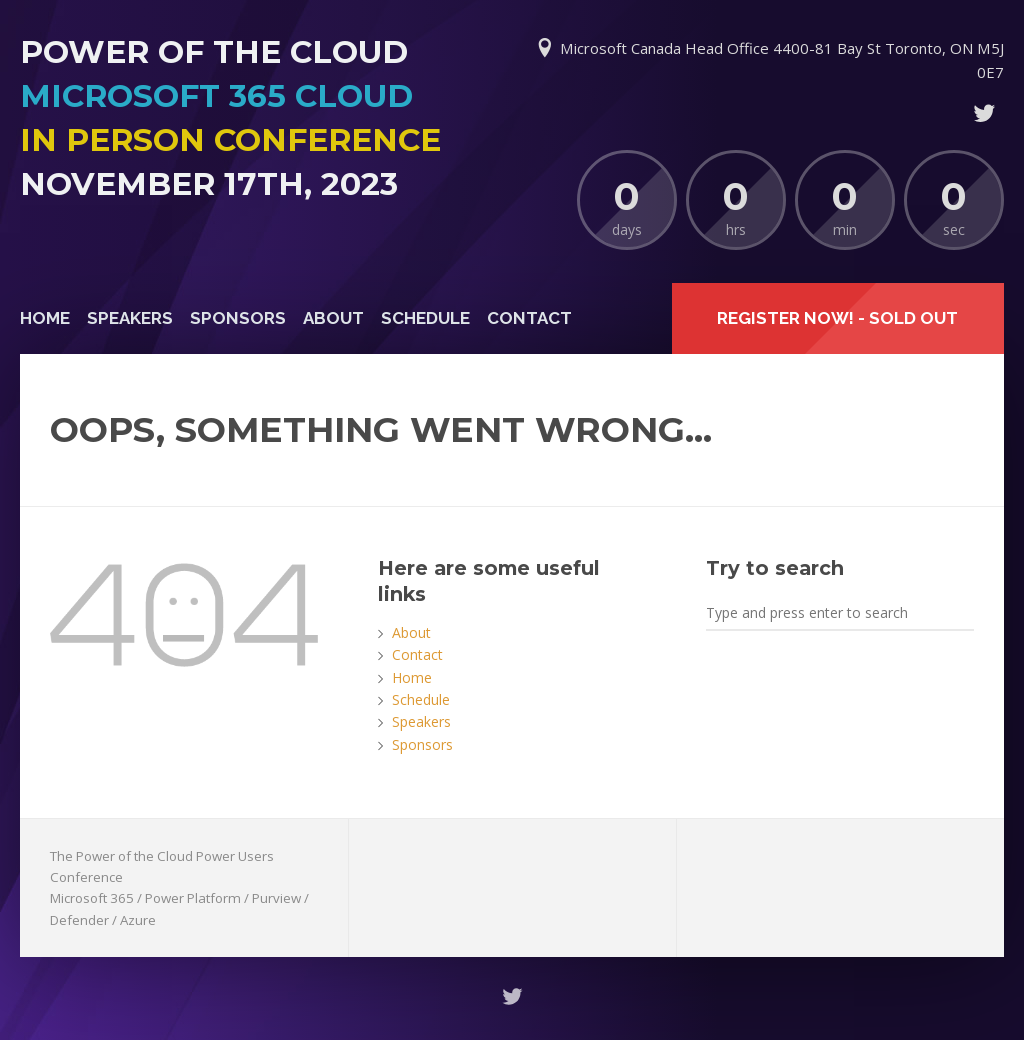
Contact (529, 318)
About (333, 318)
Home (45, 318)
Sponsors (238, 318)
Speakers (130, 318)
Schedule (425, 318)
